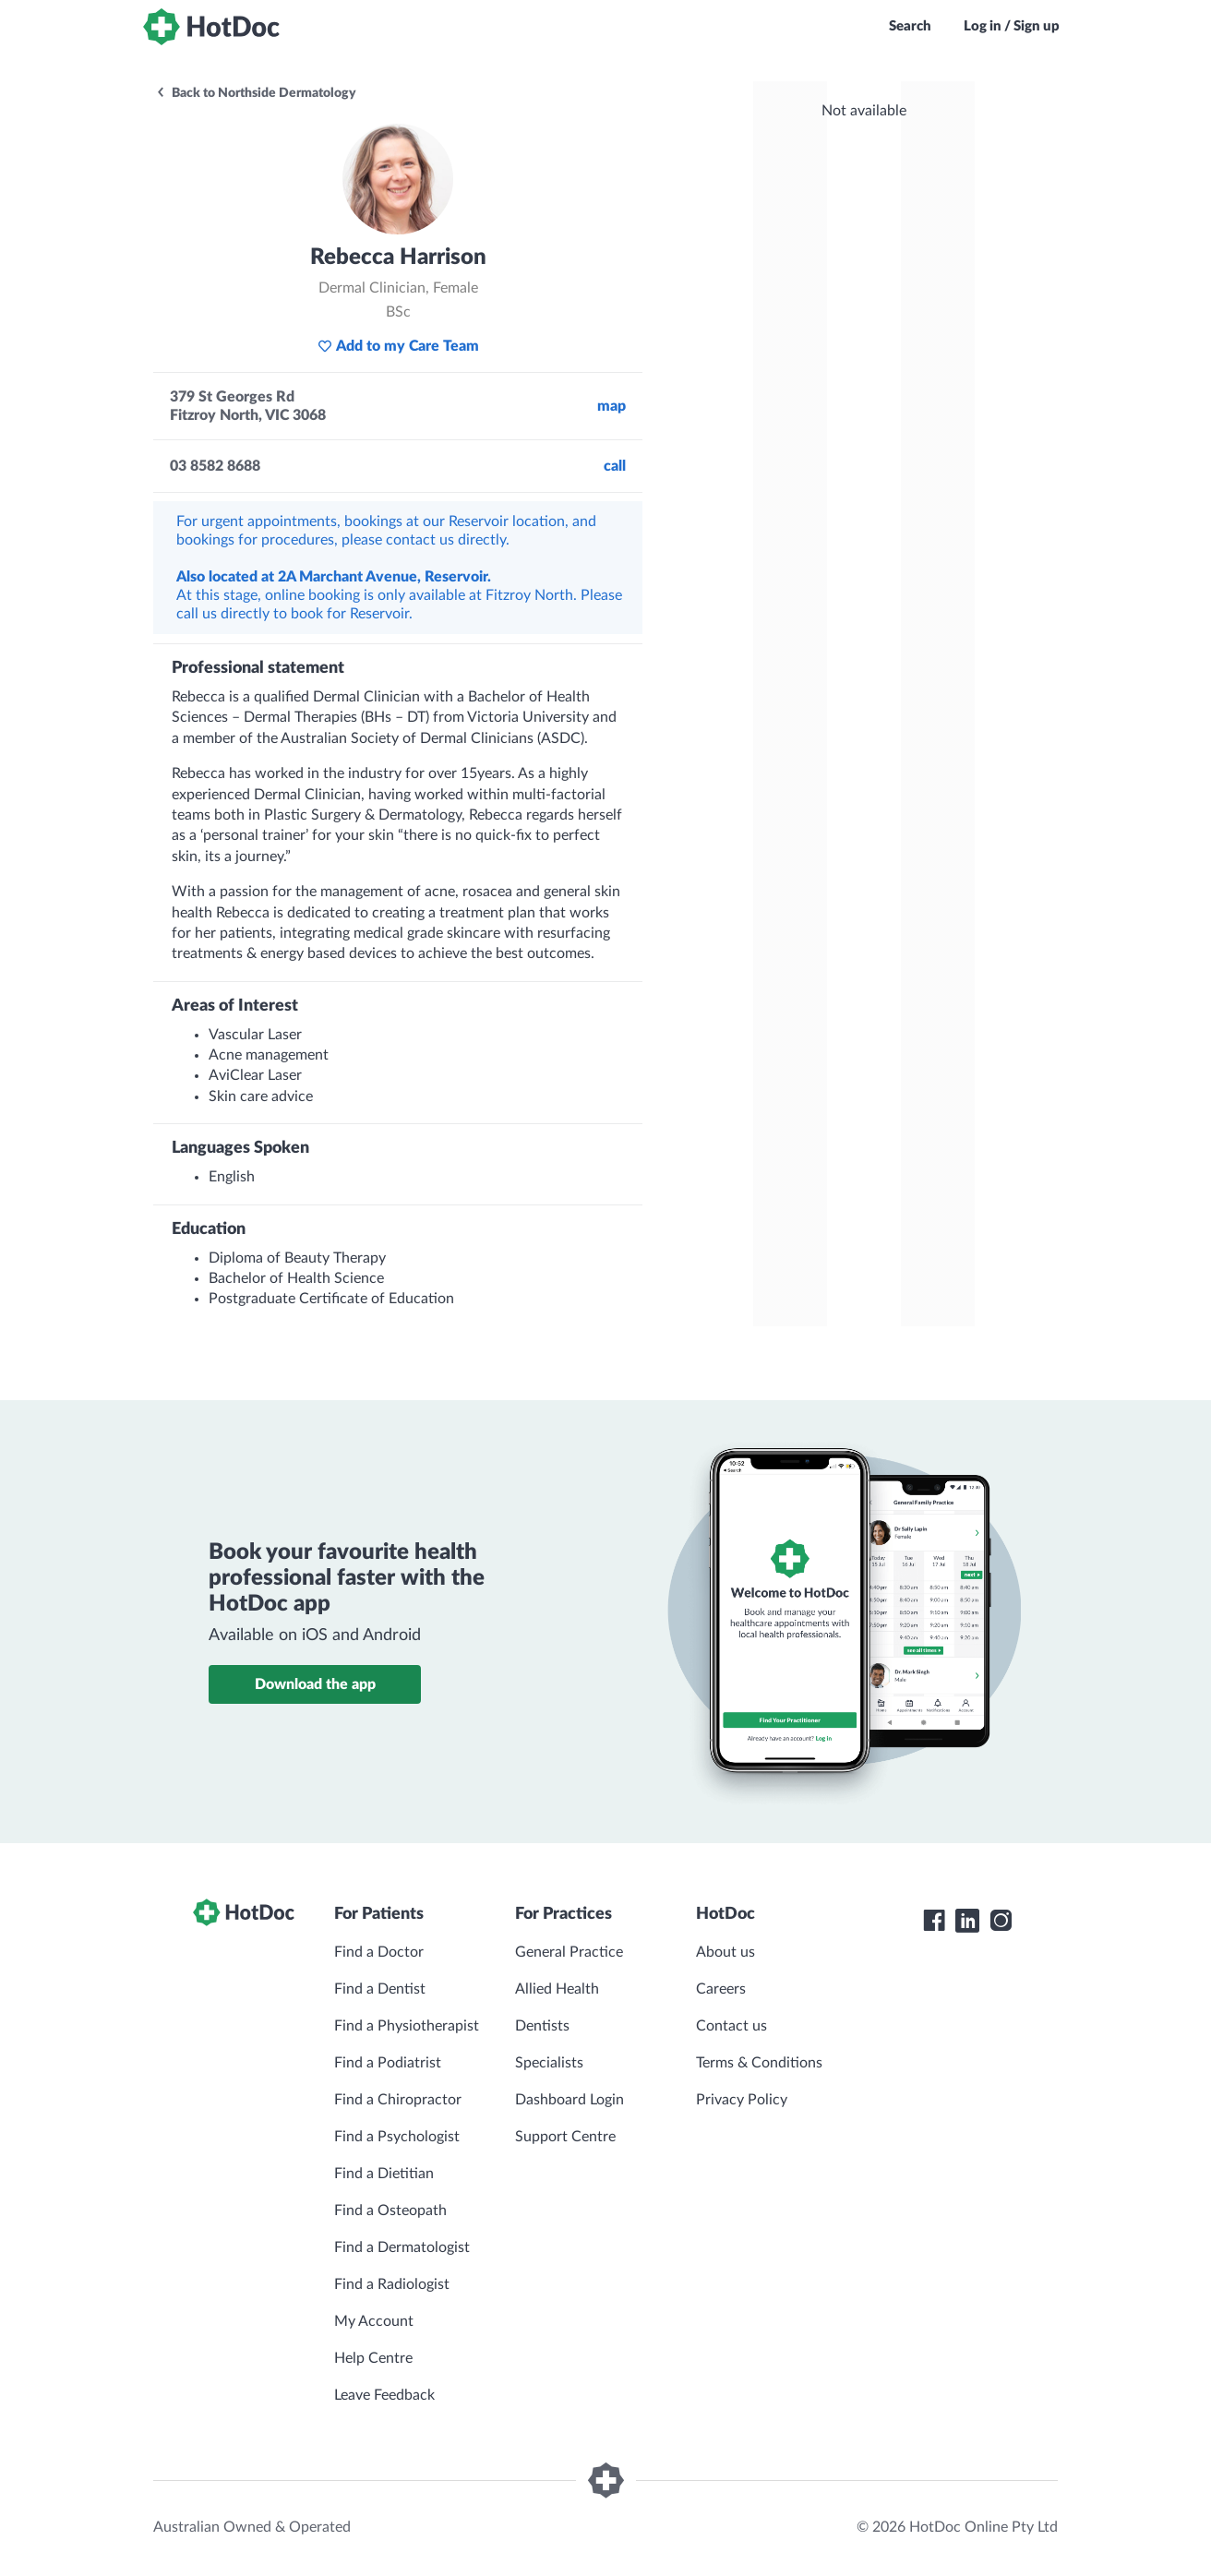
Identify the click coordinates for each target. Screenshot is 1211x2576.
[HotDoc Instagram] (1000, 1921)
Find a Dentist (380, 1989)
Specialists (549, 2062)
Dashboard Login (569, 2099)
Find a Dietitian (384, 2173)
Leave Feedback (384, 2395)
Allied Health (557, 1989)
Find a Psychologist (397, 2136)
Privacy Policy (741, 2099)
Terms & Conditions (759, 2062)
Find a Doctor (379, 1952)
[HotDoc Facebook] (934, 1921)
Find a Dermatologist (402, 2247)
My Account (374, 2321)
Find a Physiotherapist (406, 2026)
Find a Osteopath (390, 2210)
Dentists (542, 2026)
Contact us (731, 2026)
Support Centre (565, 2136)
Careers (721, 1989)
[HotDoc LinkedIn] (967, 1921)
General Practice (569, 1952)
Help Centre (373, 2358)
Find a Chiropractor (398, 2099)
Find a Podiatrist (387, 2062)
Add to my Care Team (398, 346)
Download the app (315, 1684)
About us (725, 1952)
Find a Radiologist (392, 2284)
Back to (255, 93)
